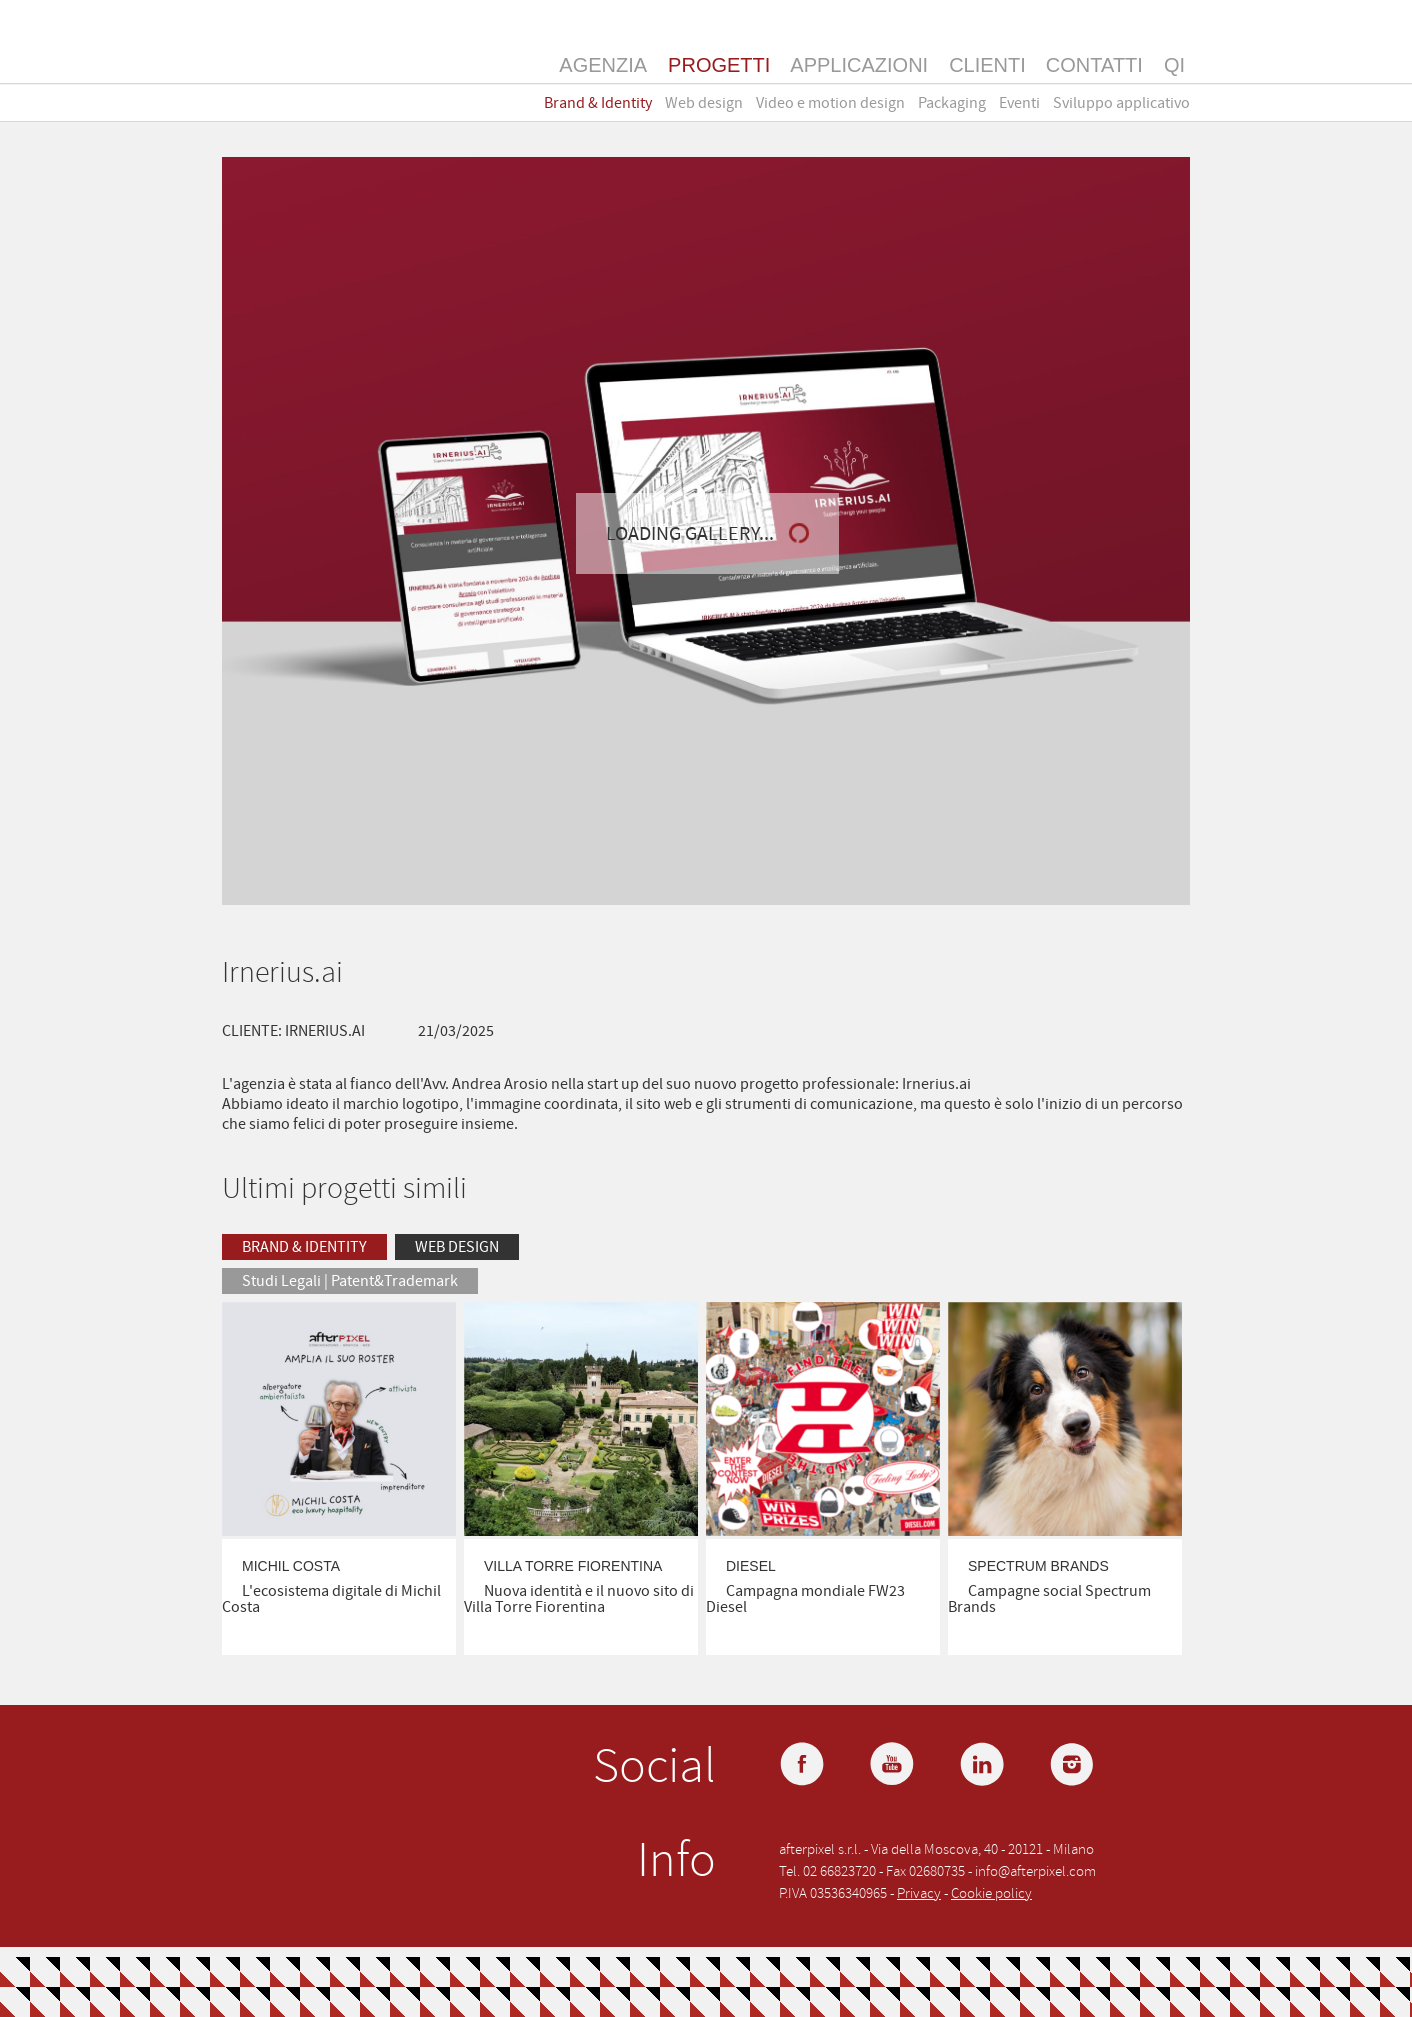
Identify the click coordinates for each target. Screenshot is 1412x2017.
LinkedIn (984, 1766)
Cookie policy (991, 1893)
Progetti (719, 65)
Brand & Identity (598, 103)
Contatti (1094, 65)
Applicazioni (859, 65)
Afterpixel (300, 63)
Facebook (804, 1766)
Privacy (919, 1893)
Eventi (1019, 103)
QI (1174, 65)
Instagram (1074, 1766)
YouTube (894, 1766)
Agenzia (603, 65)
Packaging (952, 103)
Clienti (987, 65)
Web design (704, 103)
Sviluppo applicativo (1121, 103)
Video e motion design (830, 103)
